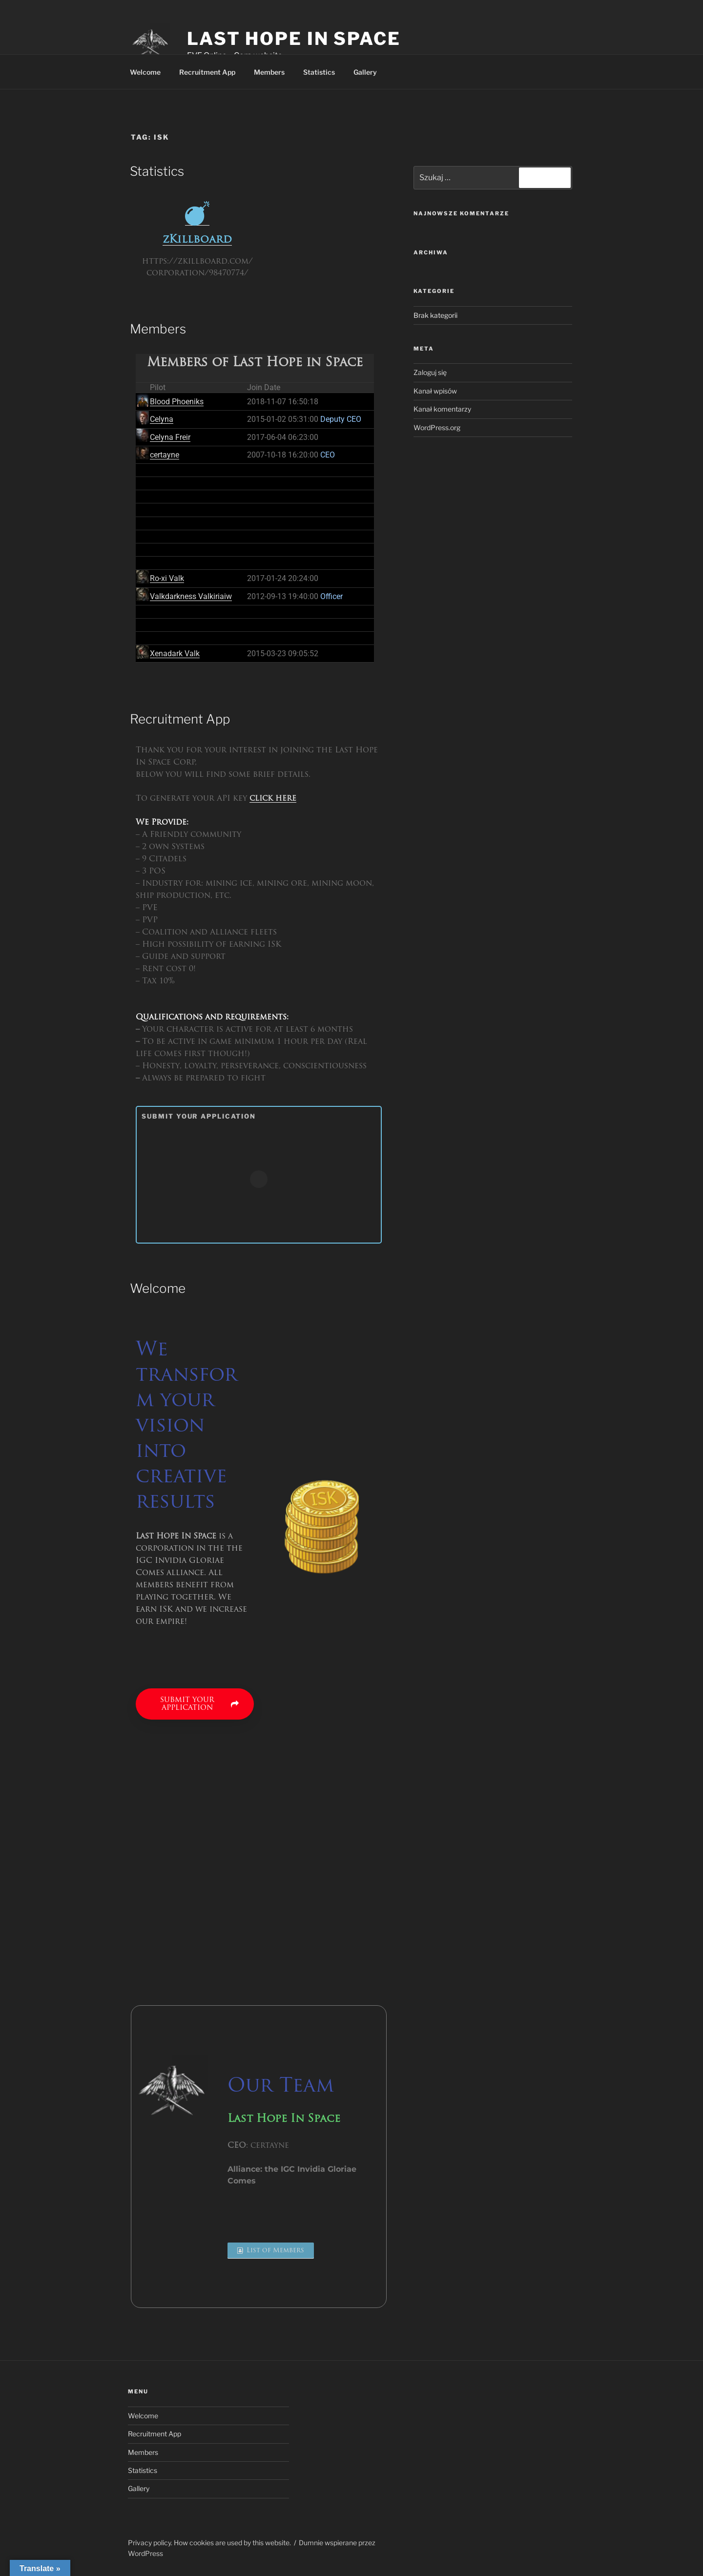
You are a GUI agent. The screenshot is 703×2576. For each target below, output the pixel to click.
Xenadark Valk (175, 653)
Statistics (319, 72)
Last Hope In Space (294, 38)
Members (269, 72)
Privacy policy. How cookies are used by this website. (209, 2542)
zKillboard (197, 240)
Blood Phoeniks (177, 401)
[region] (445, 2442)
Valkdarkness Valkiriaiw (191, 596)
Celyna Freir (170, 437)
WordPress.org (437, 427)
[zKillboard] (197, 213)
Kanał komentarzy (442, 409)
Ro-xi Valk (167, 578)
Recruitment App (207, 72)
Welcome (145, 72)
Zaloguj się (430, 372)
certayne (164, 454)
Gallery (365, 72)
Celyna (161, 419)
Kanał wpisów (435, 391)
